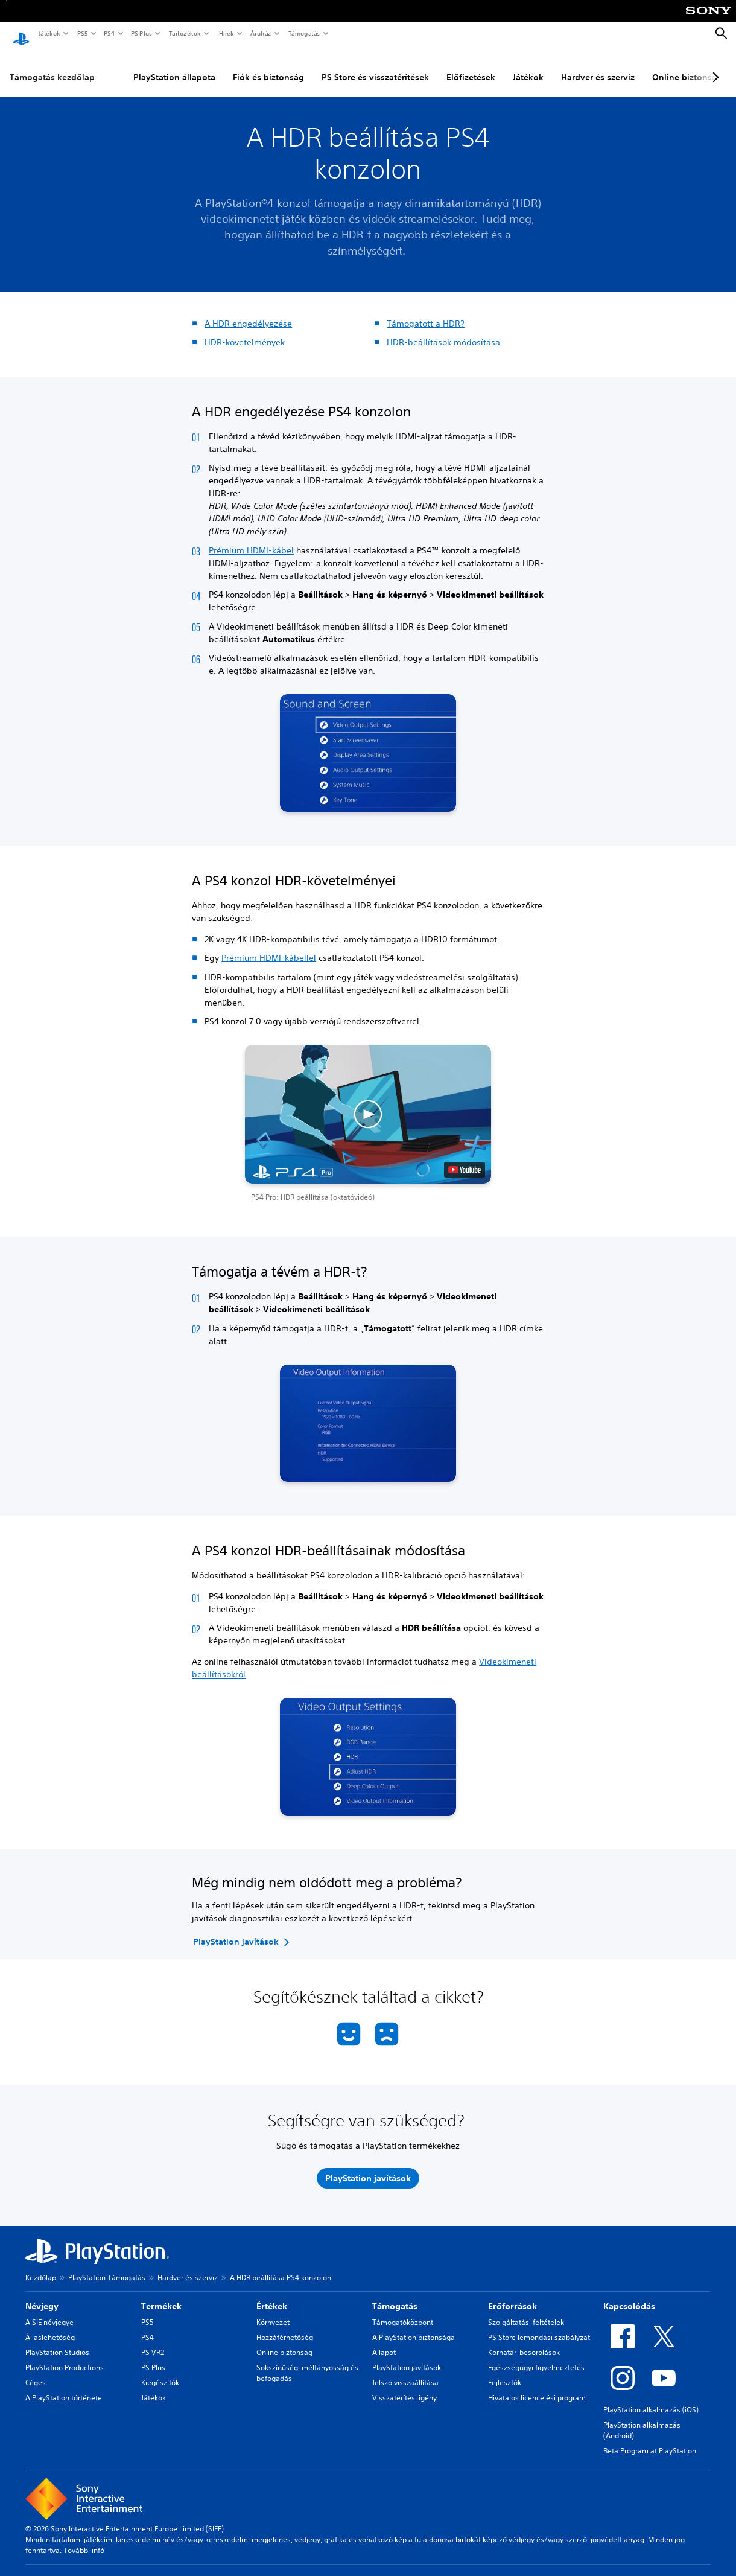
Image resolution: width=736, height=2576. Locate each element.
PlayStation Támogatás (106, 2266)
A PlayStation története (63, 2386)
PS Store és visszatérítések (375, 65)
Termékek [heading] (161, 2294)
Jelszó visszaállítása (405, 2371)
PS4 (108, 33)
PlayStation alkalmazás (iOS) (651, 2398)
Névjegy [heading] (42, 2294)
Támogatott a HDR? (426, 312)
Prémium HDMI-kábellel (268, 946)
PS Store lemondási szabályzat (539, 2326)
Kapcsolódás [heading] (629, 2294)
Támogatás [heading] (394, 2294)
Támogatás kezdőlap (52, 65)
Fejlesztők (504, 2371)
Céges (35, 2371)
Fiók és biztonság (268, 65)
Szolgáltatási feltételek (526, 2311)
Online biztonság (284, 2341)
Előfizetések (470, 65)
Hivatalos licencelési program (537, 2386)
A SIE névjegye (49, 2311)
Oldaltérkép (539, 2570)
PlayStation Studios (57, 2341)
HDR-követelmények (245, 330)
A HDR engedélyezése (248, 312)
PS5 (82, 33)
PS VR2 (152, 2341)
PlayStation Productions (64, 2356)
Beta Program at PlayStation (649, 2439)
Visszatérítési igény (404, 2386)
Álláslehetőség (50, 2326)
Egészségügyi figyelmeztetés (536, 2356)
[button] (368, 1112)
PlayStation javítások (406, 2356)
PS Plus (140, 33)
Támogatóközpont (402, 2311)
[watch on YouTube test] (464, 1158)
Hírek (225, 33)
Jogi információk (289, 2570)
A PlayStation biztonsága (413, 2326)
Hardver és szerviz (598, 65)
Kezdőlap (40, 2266)
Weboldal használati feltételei (462, 2570)
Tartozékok (184, 33)
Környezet (273, 2311)
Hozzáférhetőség (284, 2326)
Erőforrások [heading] (512, 2294)
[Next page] (713, 65)
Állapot (384, 2341)
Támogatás (303, 33)
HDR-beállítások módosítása (443, 330)
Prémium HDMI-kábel (251, 539)
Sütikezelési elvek (596, 2570)
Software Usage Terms (673, 2570)
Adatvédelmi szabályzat (364, 2570)
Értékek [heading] (271, 2294)
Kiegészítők (160, 2371)
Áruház (260, 33)
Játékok (49, 33)
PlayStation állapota (174, 65)
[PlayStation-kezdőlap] (21, 33)
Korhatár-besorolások (524, 2341)
